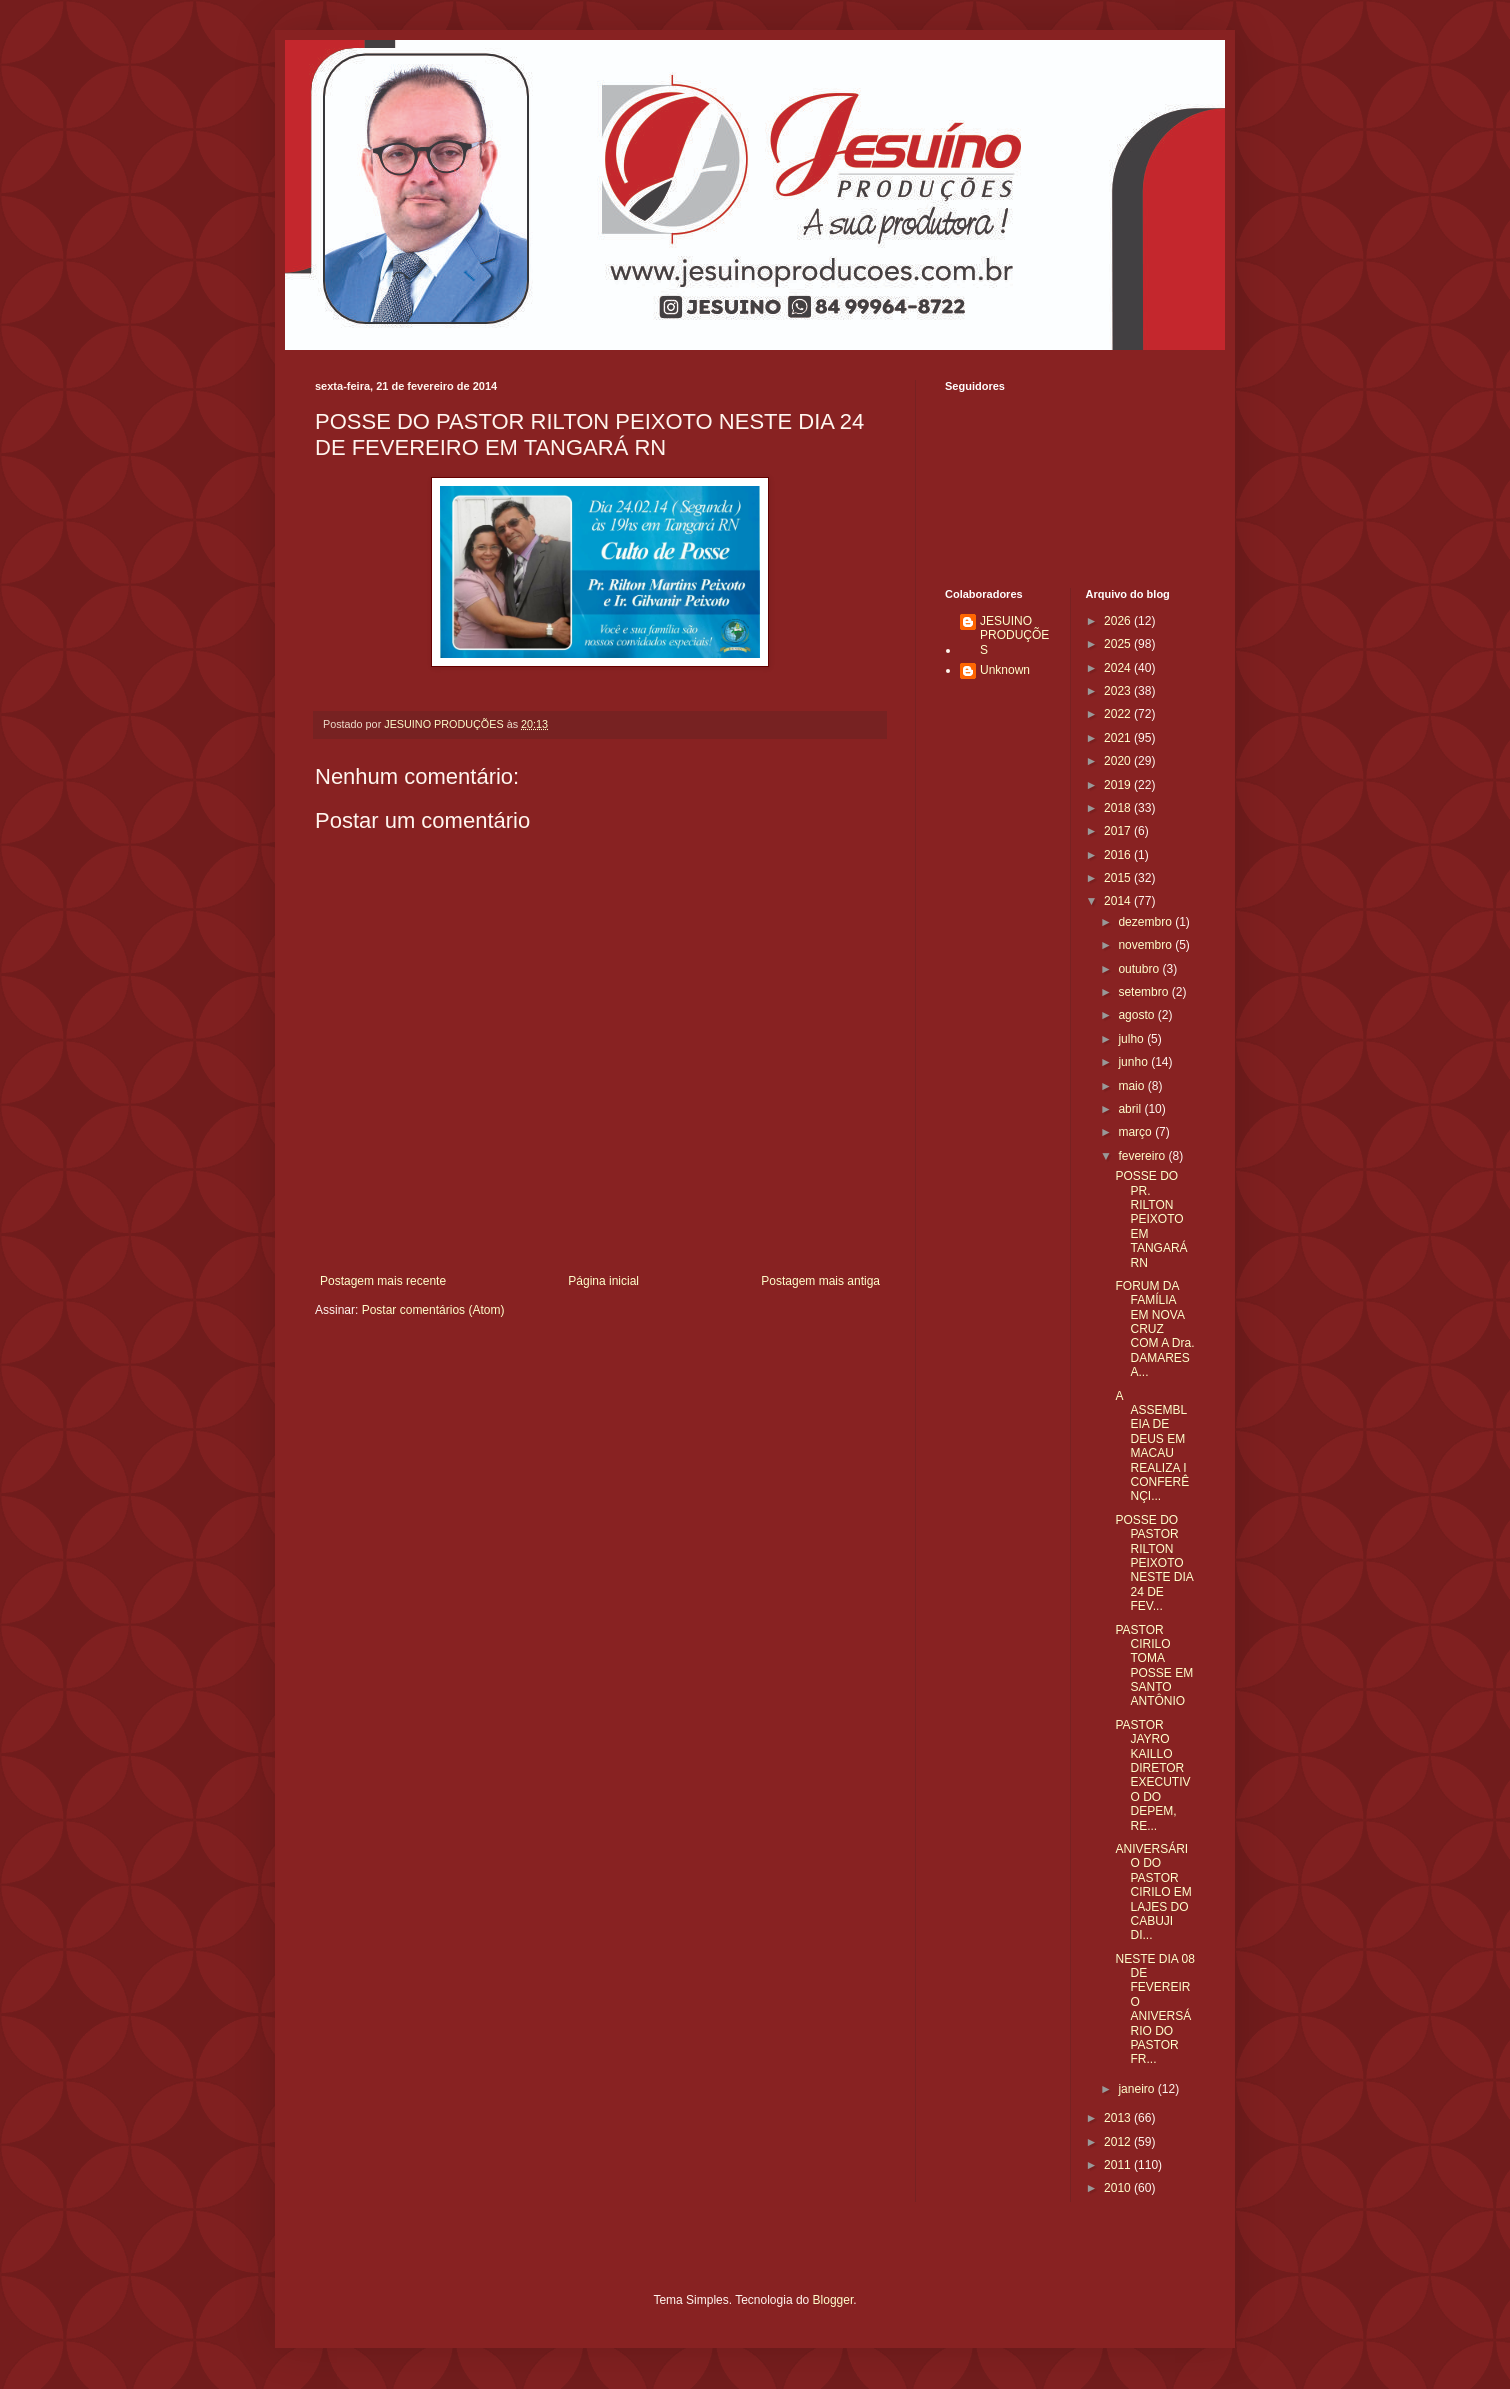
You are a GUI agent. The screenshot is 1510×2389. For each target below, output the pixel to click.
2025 (1119, 644)
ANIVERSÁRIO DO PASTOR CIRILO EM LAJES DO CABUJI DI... (1153, 1892)
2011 (1119, 2165)
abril (1131, 1109)
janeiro (1137, 2089)
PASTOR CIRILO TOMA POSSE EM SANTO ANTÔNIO (1154, 1666)
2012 (1119, 2142)
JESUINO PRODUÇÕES (1014, 635)
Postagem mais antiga (820, 1281)
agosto (1137, 1015)
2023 (1119, 691)
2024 (1119, 668)
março (1136, 1132)
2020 (1119, 761)
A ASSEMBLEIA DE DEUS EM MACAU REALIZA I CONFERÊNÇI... (1152, 1446)
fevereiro (1143, 1156)
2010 (1119, 2188)
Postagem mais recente (383, 1281)
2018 (1119, 808)
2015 (1119, 878)
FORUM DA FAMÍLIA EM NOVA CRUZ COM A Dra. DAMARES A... (1154, 1329)
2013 (1119, 2118)
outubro (1140, 969)
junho (1134, 1062)
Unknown (1005, 670)
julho (1132, 1039)
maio (1132, 1086)
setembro (1144, 992)
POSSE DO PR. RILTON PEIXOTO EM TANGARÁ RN (1151, 1219)
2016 (1119, 855)
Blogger (833, 2300)
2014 (1119, 901)
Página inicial (603, 1281)
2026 (1119, 621)
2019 (1119, 785)
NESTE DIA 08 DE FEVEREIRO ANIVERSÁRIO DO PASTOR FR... (1154, 2009)
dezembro (1146, 922)
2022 (1119, 714)
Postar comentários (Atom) (433, 1310)
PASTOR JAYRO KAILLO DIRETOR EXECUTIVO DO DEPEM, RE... (1152, 1775)
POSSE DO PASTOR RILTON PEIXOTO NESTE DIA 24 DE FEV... (1154, 1563)
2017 (1119, 831)
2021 (1119, 738)
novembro (1146, 945)
